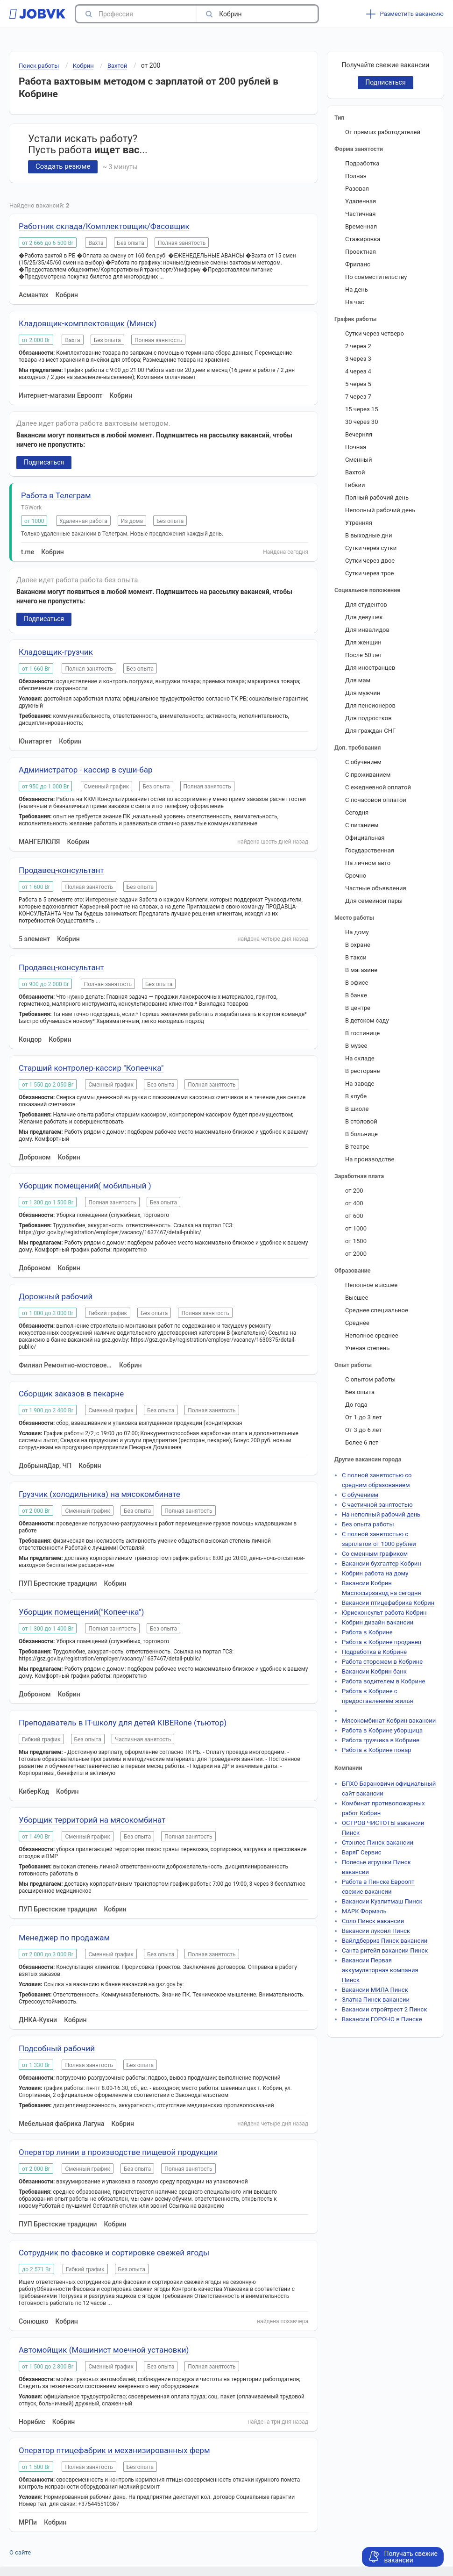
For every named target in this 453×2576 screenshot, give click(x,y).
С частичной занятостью (377, 1504)
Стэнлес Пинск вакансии (377, 1842)
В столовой (361, 1121)
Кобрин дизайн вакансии (377, 1622)
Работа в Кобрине (367, 1632)
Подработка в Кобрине (374, 1651)
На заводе (359, 1083)
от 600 (354, 1215)
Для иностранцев (370, 667)
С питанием (361, 825)
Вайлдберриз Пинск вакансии (384, 1940)
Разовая (357, 188)
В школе (356, 1108)
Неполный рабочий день (380, 510)
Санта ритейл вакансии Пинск (385, 1950)
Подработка (362, 163)
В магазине (361, 969)
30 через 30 (361, 421)
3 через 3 (358, 358)
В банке (356, 995)
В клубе (356, 1096)
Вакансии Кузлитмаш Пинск (382, 1901)
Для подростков (368, 718)
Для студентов (366, 604)
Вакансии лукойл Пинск (376, 1930)
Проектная (360, 251)
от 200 (354, 1190)
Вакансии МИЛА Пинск (375, 1989)
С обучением (363, 762)
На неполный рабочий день (381, 1514)
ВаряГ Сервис (361, 1852)
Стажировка (362, 239)
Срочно (355, 875)
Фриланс (357, 264)
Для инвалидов (367, 629)
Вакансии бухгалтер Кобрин (381, 1563)
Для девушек (363, 617)
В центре (357, 1007)
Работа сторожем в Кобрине (382, 1661)
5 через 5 (358, 383)
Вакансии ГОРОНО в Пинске (382, 2019)
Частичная (360, 213)
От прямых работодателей (382, 132)
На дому (357, 932)
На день (356, 289)
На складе (360, 1058)
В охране (357, 944)
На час (354, 302)
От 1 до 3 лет (363, 1417)
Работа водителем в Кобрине (383, 1681)
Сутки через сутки (370, 547)
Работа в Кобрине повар (376, 1749)
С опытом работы (370, 1379)
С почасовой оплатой (375, 799)
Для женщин (363, 642)
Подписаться (44, 462)
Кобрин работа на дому (375, 1573)
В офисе (356, 982)
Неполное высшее (371, 1284)
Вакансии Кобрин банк (374, 1671)
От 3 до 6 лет (363, 1429)
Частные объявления (375, 888)
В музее (356, 1045)
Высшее (356, 1297)
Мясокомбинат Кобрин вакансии (389, 1720)
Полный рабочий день (377, 497)
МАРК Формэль (364, 1911)
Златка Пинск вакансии (376, 1999)
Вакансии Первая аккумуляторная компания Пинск (380, 1970)
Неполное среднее (371, 1335)
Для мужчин (363, 692)
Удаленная (360, 201)
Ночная (355, 447)
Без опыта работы (368, 1524)
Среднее (357, 1322)
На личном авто (367, 862)
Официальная (364, 837)
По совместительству (376, 276)
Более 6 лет (361, 1442)
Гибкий (355, 484)
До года (356, 1404)
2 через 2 (358, 346)
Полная (356, 175)
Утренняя (358, 522)
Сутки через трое (369, 573)
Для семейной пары (374, 900)
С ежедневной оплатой (378, 787)
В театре (357, 1146)
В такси (356, 957)
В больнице (361, 1134)
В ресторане (362, 1070)
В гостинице (362, 1033)
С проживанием (367, 774)
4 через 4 (358, 371)
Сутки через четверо (374, 333)
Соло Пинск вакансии (373, 1921)
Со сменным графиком (375, 1553)
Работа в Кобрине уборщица (382, 1730)
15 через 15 (361, 409)
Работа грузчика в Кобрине (380, 1740)
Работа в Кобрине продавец (382, 1642)
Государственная (369, 850)
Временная (361, 226)
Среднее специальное (376, 1310)
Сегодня (356, 812)
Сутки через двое (370, 560)
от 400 (354, 1203)
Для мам (357, 680)
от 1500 (356, 1241)
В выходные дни (368, 535)
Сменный (358, 459)
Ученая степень (367, 1348)
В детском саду (367, 1020)
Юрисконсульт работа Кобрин (384, 1612)
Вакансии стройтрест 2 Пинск (384, 2009)
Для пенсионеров (370, 705)
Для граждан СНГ (370, 730)
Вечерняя (358, 434)
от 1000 (356, 1228)
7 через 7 (358, 396)
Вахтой (355, 472)
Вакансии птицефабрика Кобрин (388, 1602)
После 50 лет (363, 654)
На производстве (370, 1159)
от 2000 (356, 1253)
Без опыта (360, 1391)
